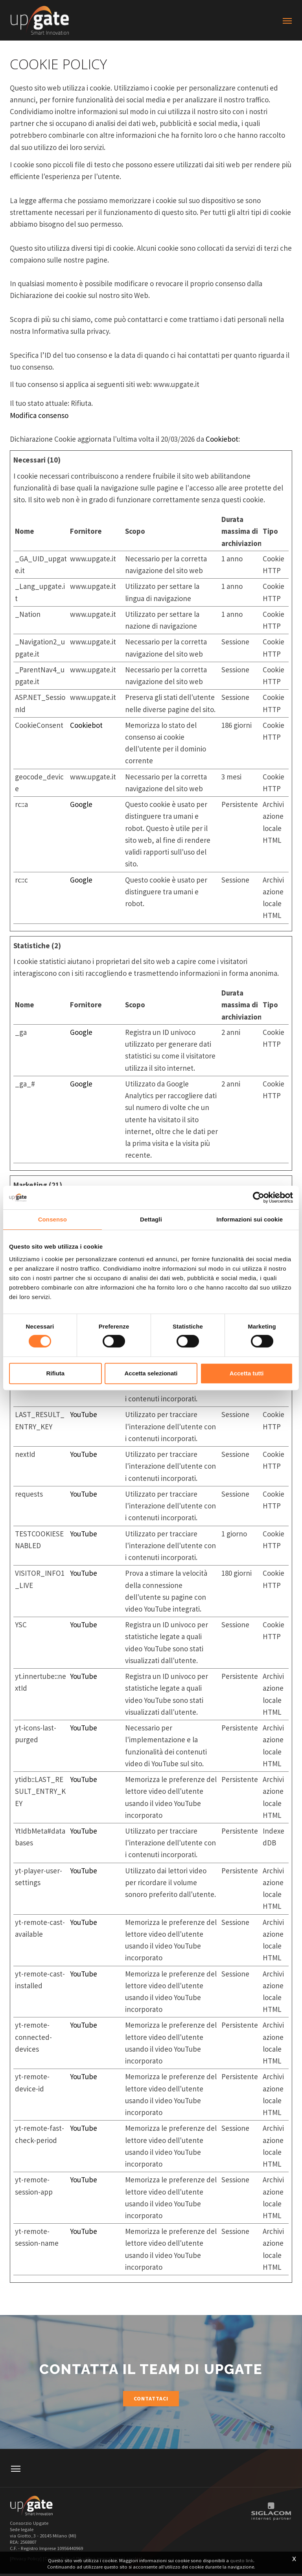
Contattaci (151, 2398)
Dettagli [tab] (151, 1219)
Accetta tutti (247, 1373)
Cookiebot (222, 439)
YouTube (83, 1414)
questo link (241, 2560)
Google (81, 804)
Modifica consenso (39, 415)
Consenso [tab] (52, 1219)
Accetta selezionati (150, 1373)
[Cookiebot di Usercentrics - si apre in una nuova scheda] (258, 1197)
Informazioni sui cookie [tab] (249, 1219)
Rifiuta (55, 1373)
